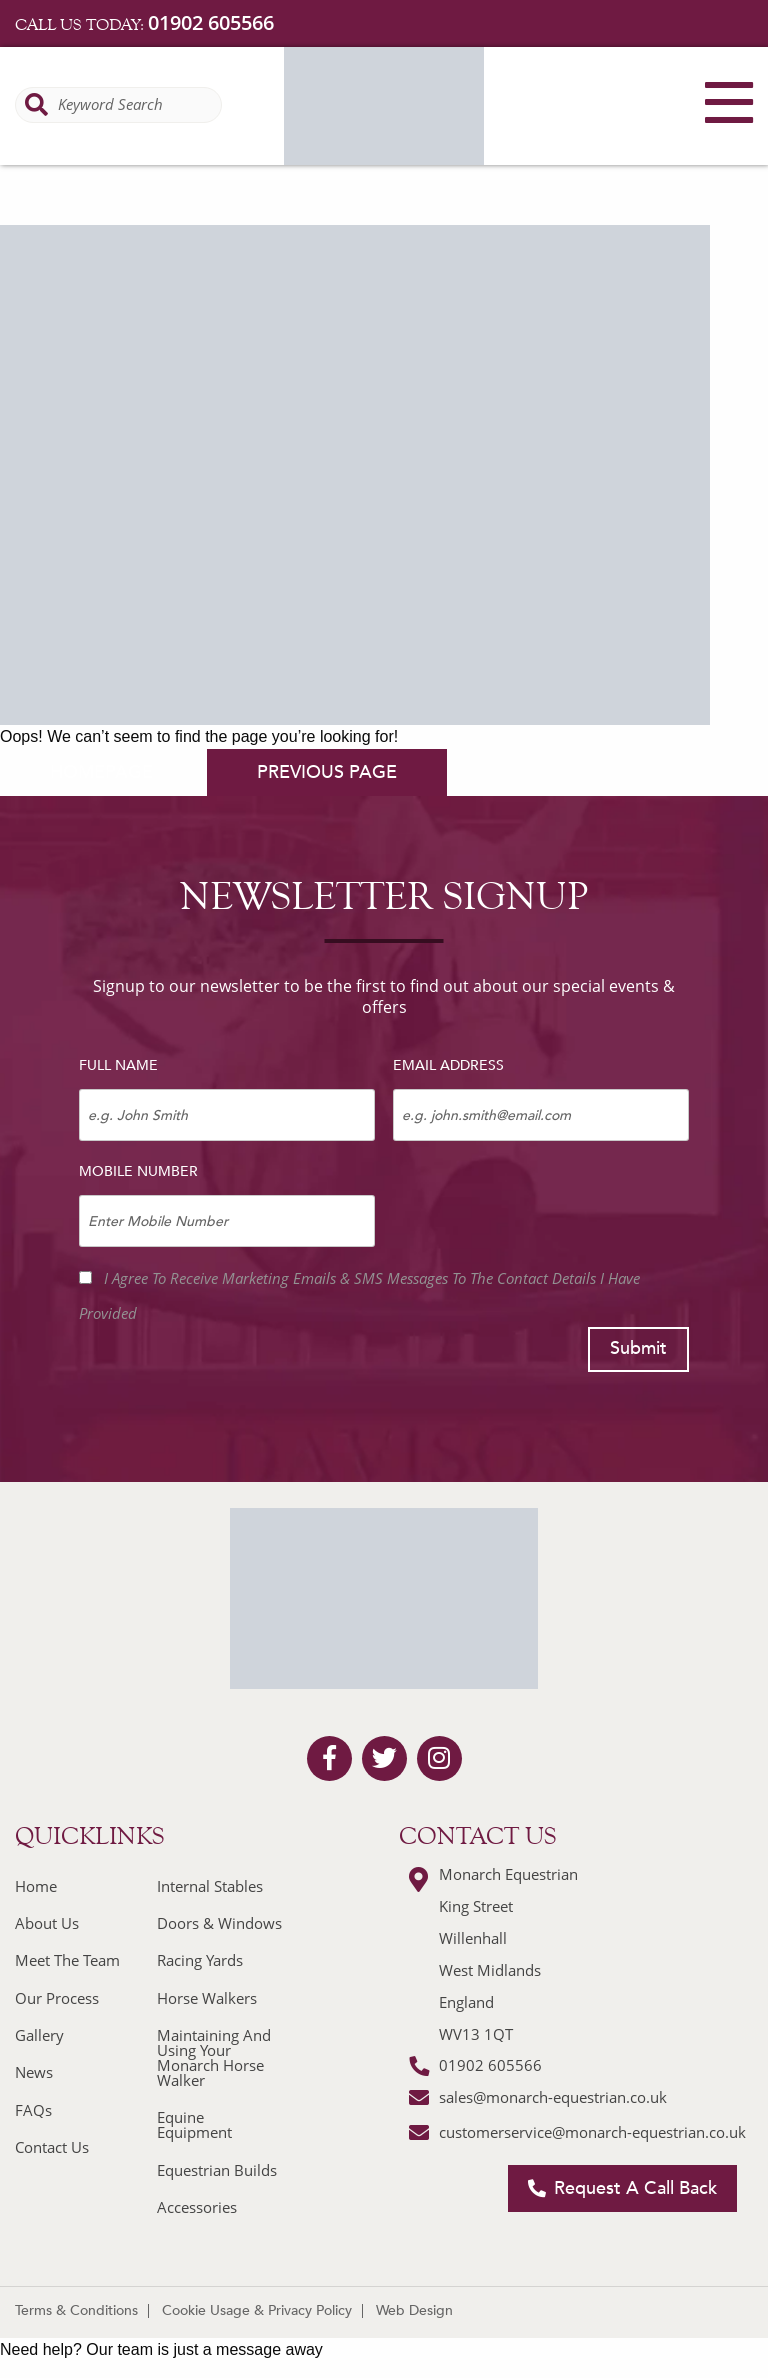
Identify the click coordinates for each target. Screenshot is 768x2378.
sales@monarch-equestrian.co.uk (553, 2097)
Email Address (448, 1065)
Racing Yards (200, 1960)
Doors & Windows (219, 1923)
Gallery (39, 2035)
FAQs (33, 2110)
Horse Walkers (207, 1998)
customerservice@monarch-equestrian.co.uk (592, 2132)
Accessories (197, 2207)
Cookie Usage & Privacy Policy (257, 2310)
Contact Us (52, 2147)
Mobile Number (138, 1171)
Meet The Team (67, 1960)
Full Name (118, 1065)
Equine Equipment (194, 2124)
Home (36, 1886)
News (34, 2072)
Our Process (57, 1998)
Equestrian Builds (217, 2170)
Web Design (414, 2310)
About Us (47, 1923)
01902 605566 (211, 22)
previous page (327, 772)
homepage (101, 772)
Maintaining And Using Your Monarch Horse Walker (214, 2057)
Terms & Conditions (76, 2310)
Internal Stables (210, 1886)
